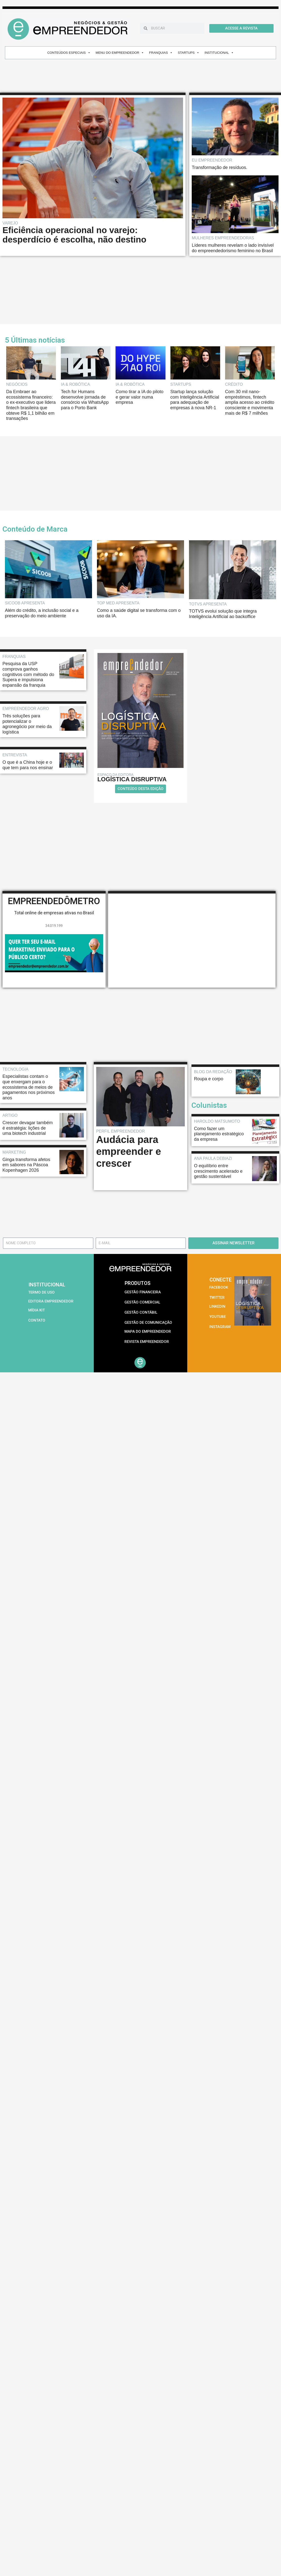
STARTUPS (188, 52)
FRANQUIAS (161, 52)
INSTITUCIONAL (219, 52)
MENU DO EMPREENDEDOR (120, 52)
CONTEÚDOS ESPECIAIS (68, 52)
